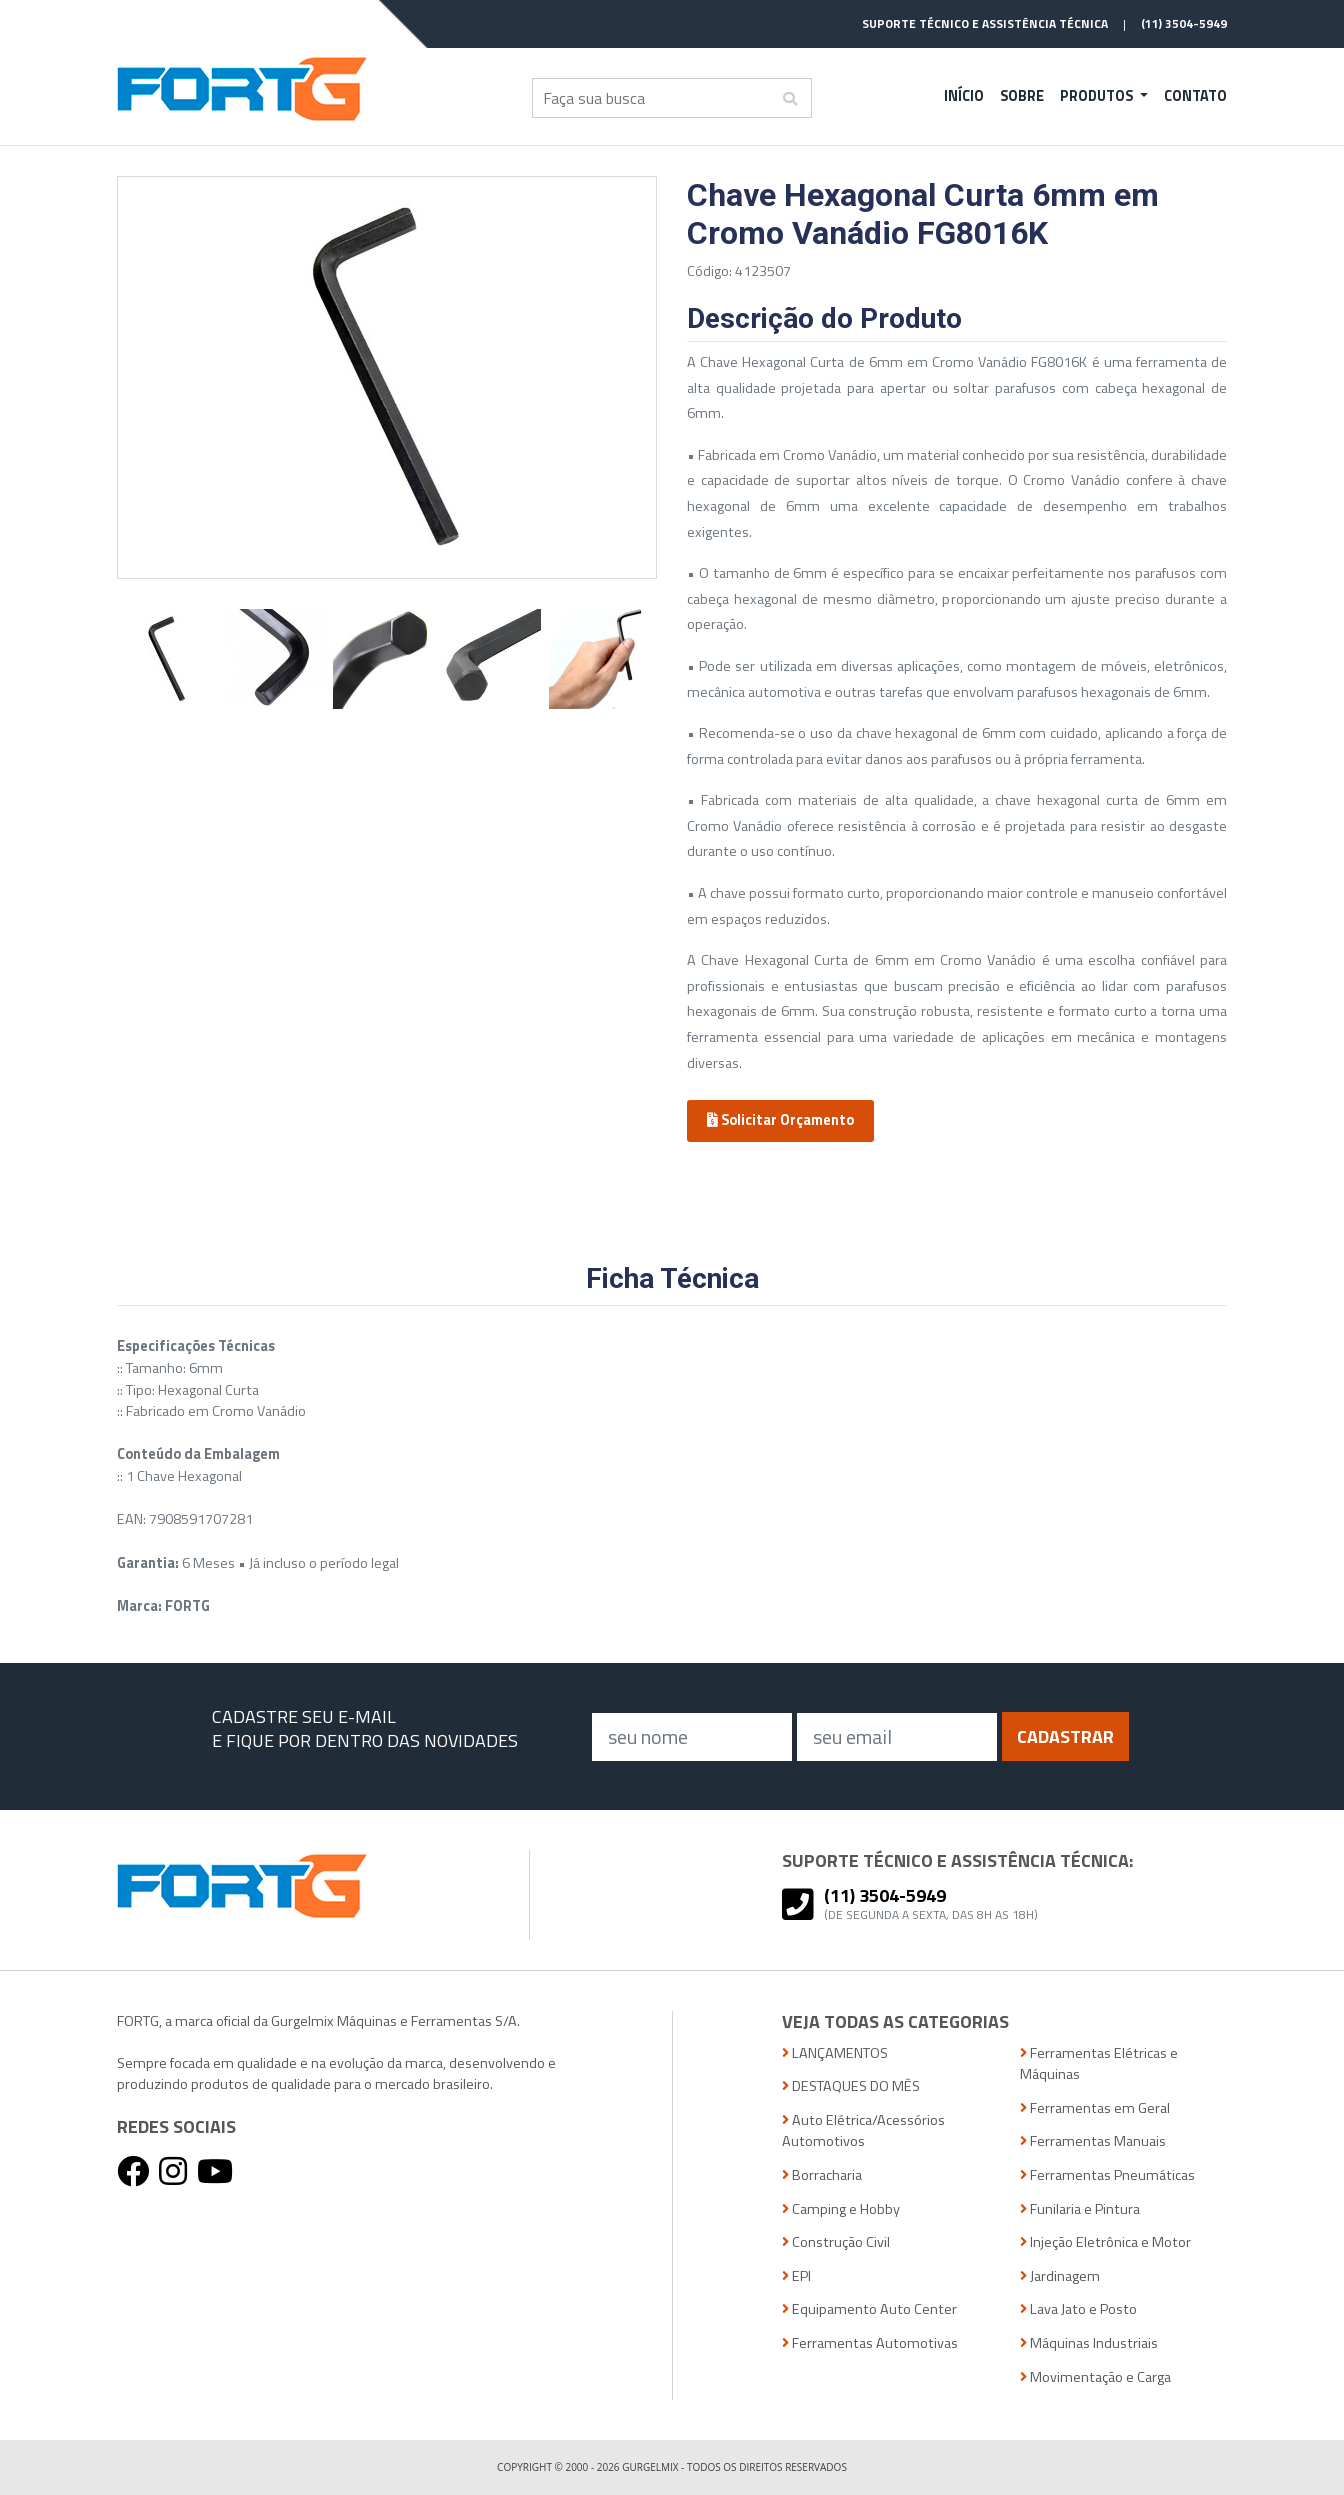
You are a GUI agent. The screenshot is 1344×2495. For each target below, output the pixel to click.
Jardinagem (1060, 2276)
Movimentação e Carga (1095, 2377)
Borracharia (822, 2175)
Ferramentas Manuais (1093, 2141)
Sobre (1022, 96)
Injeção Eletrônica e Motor (1105, 2242)
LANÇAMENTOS (835, 2053)
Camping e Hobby (841, 2209)
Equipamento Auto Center (869, 2309)
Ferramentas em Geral (1095, 2108)
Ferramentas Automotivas (870, 2343)
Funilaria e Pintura (1080, 2209)
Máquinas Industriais (1089, 2343)
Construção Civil (836, 2242)
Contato (1195, 96)
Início (964, 96)
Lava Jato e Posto (1078, 2309)
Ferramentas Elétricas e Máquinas (1099, 2064)
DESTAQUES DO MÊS (851, 2086)
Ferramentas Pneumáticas (1107, 2175)
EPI (796, 2276)
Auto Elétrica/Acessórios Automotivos (863, 2131)
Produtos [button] (1098, 96)
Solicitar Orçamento (780, 1120)
